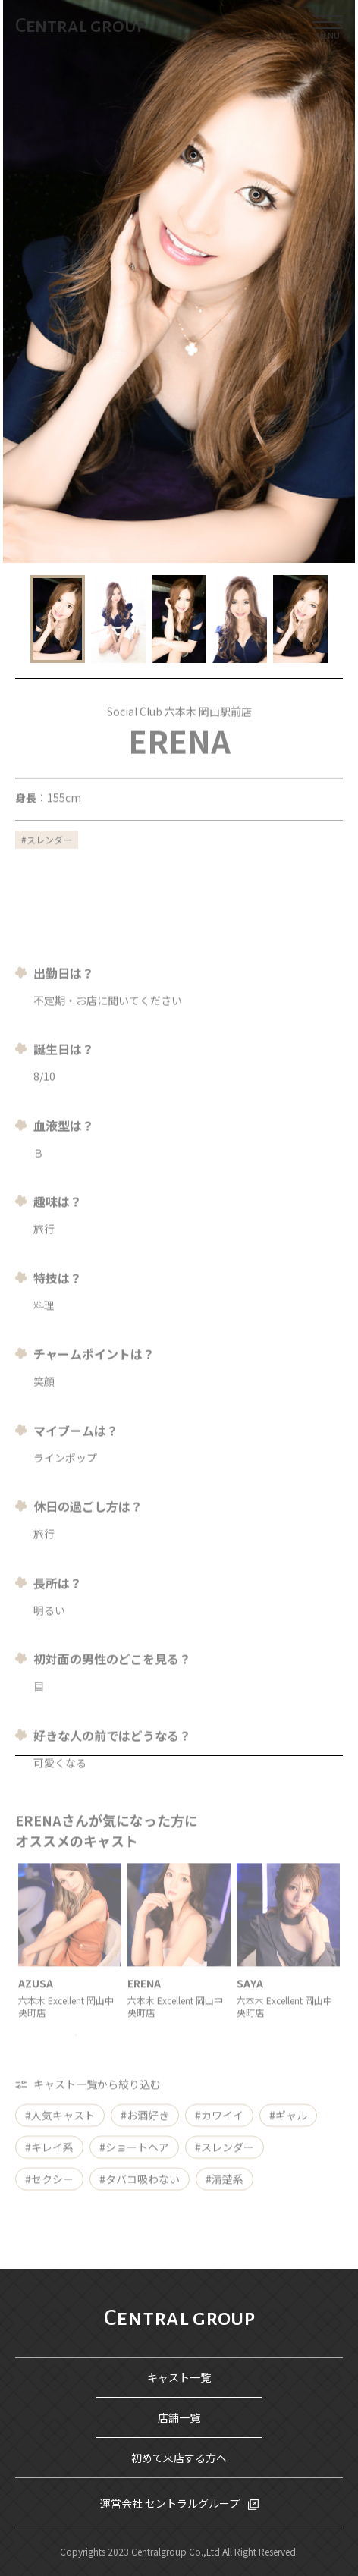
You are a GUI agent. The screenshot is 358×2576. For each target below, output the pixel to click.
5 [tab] (124, 2055)
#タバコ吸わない (139, 2190)
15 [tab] (245, 2055)
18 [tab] (282, 2055)
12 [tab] (209, 2055)
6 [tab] (136, 2055)
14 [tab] (233, 2055)
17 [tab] (270, 2055)
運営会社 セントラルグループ (171, 2503)
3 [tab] (100, 2055)
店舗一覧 (179, 2417)
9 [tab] (173, 2055)
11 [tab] (197, 2055)
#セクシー (49, 2190)
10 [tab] (185, 2055)
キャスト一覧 (179, 2377)
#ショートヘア (134, 2158)
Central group (80, 25)
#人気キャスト (60, 2127)
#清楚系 (224, 2190)
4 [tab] (112, 2055)
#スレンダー (224, 2158)
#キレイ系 (49, 2158)
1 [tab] (75, 2055)
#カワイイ (219, 2127)
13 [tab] (221, 2055)
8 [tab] (160, 2055)
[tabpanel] (69, 1961)
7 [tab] (148, 2055)
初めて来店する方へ (179, 2457)
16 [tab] (257, 2055)
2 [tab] (88, 2055)
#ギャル (288, 2127)
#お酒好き (145, 2127)
